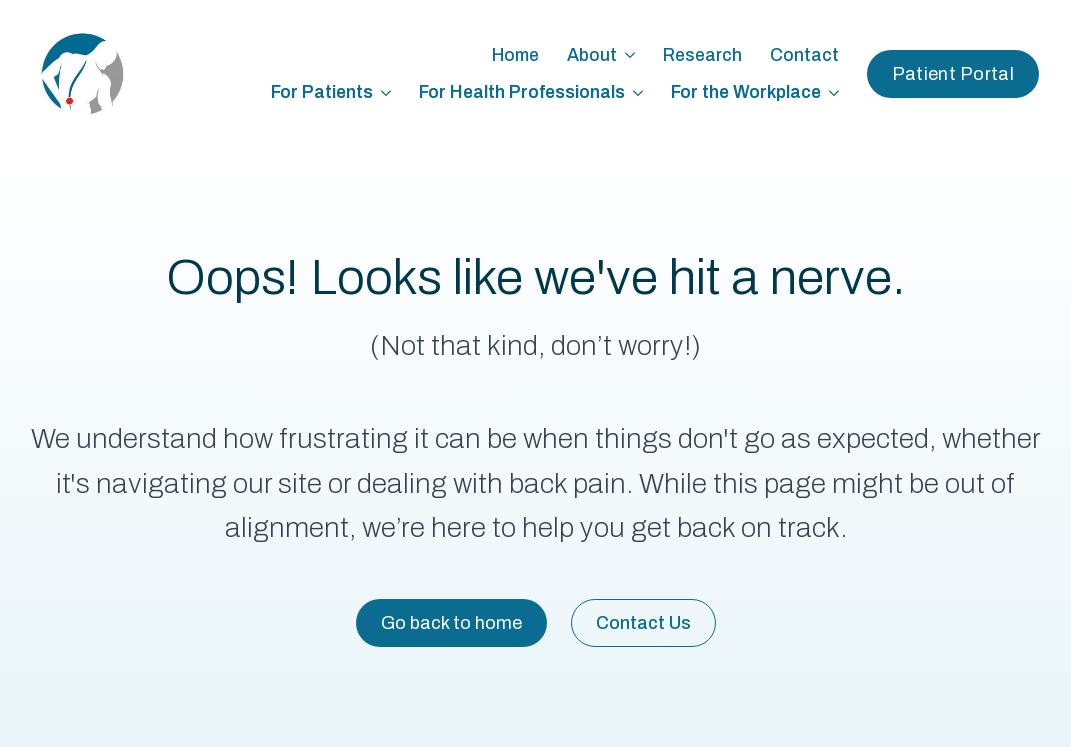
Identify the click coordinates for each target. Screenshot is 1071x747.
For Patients (322, 92)
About (592, 55)
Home (515, 55)
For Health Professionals (522, 92)
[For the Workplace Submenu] (837, 93)
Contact (804, 55)
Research (702, 55)
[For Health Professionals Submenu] (641, 93)
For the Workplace (746, 92)
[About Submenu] (633, 56)
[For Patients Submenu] (389, 93)
